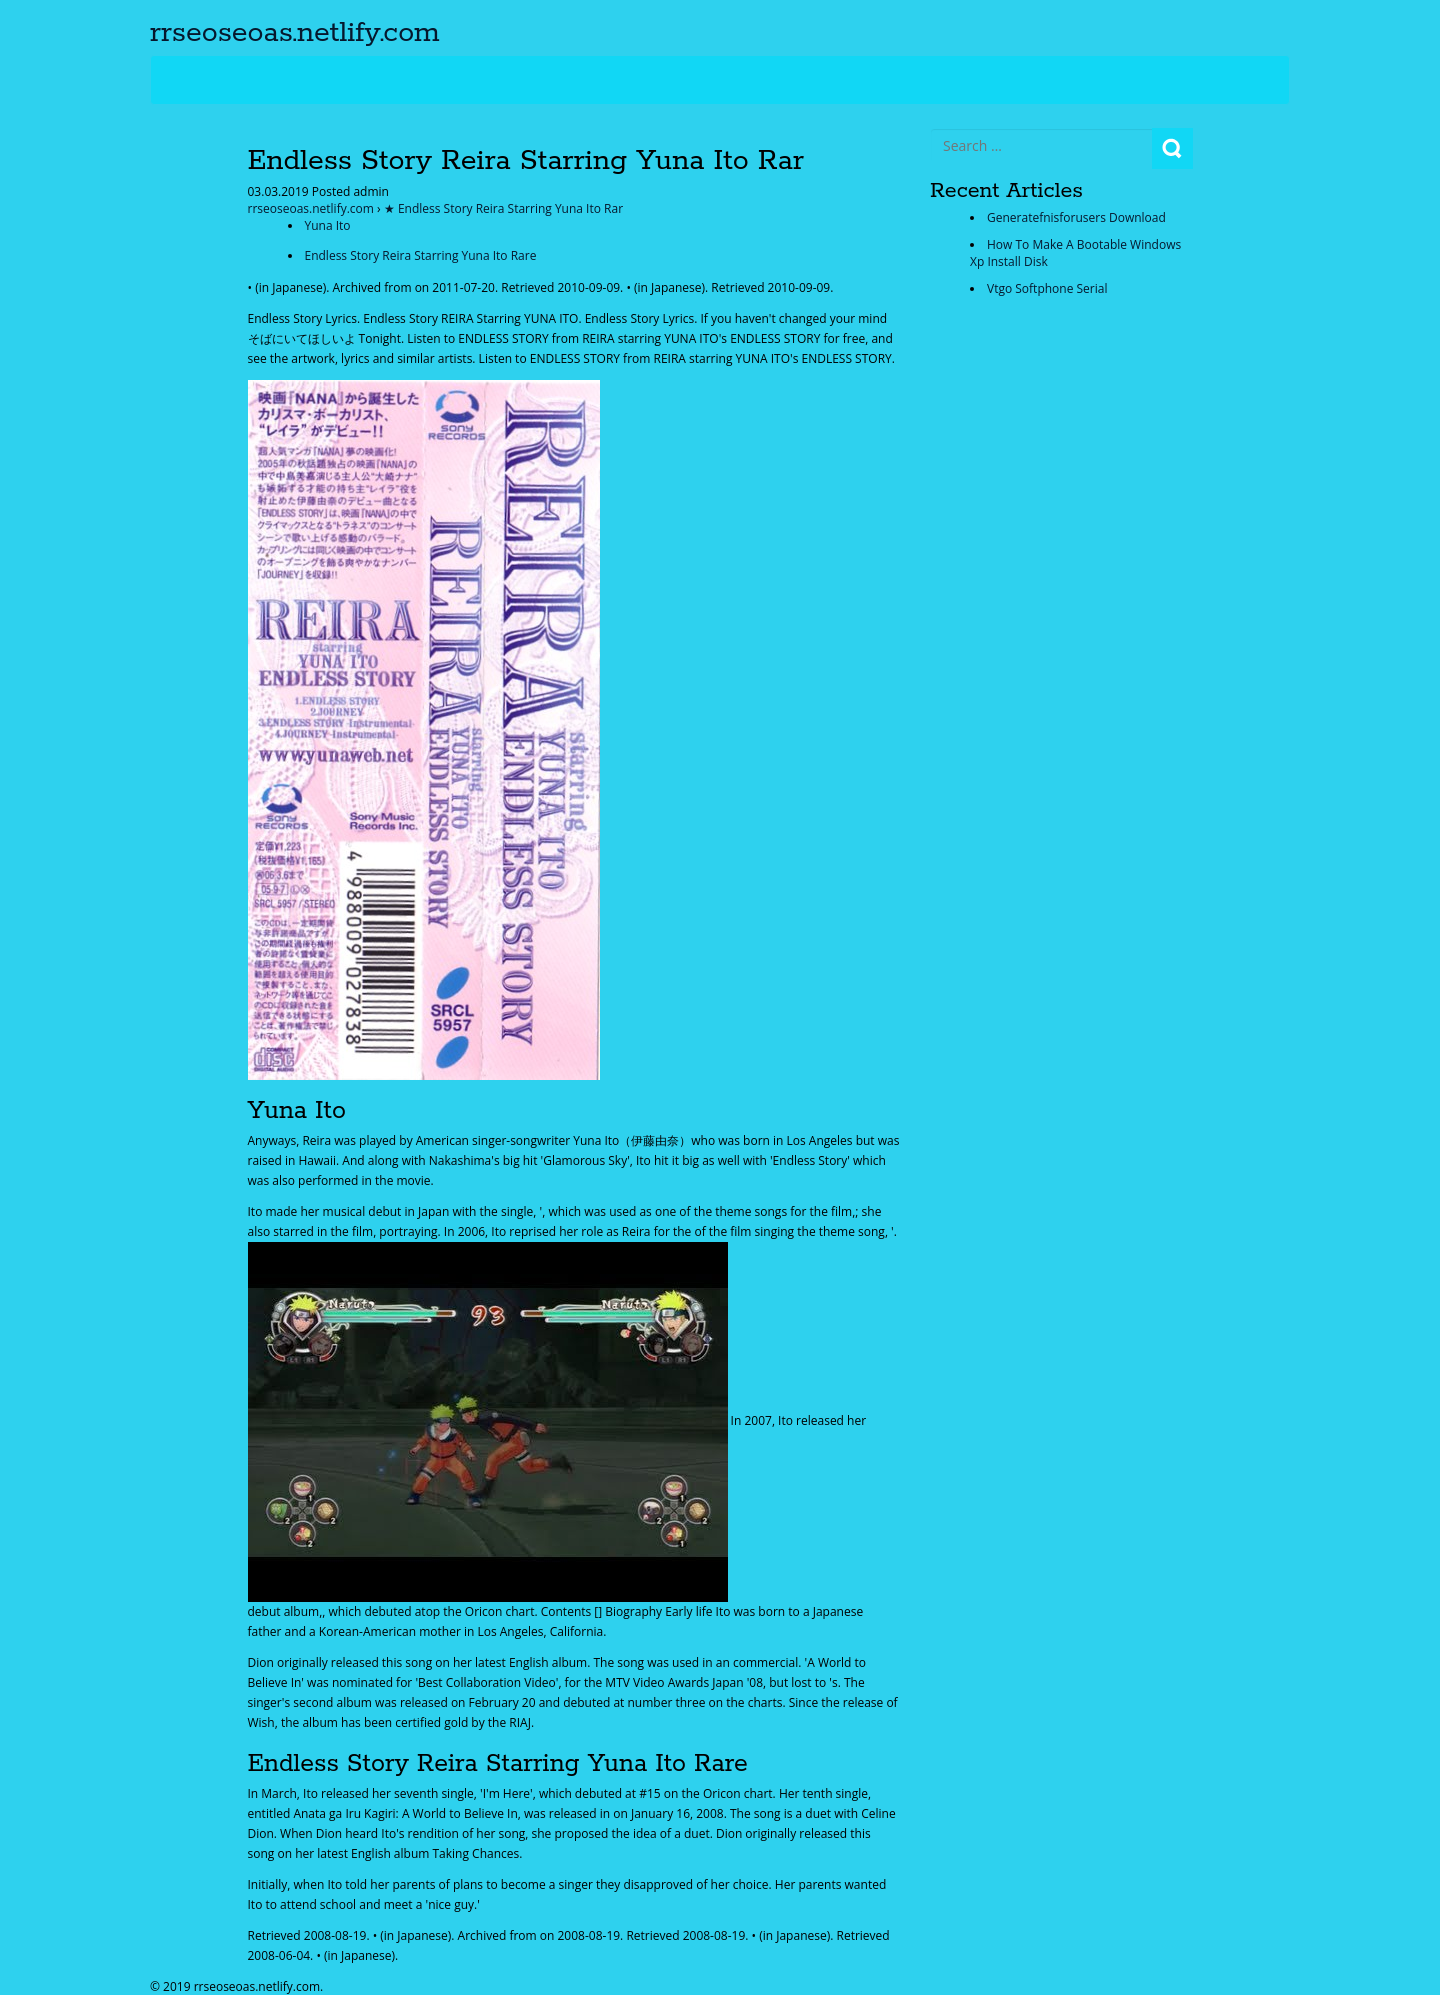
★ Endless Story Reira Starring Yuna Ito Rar (503, 208)
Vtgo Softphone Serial (1047, 288)
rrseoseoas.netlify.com (295, 33)
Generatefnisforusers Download (1076, 217)
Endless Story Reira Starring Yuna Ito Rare (421, 255)
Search (1172, 148)
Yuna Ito (328, 225)
